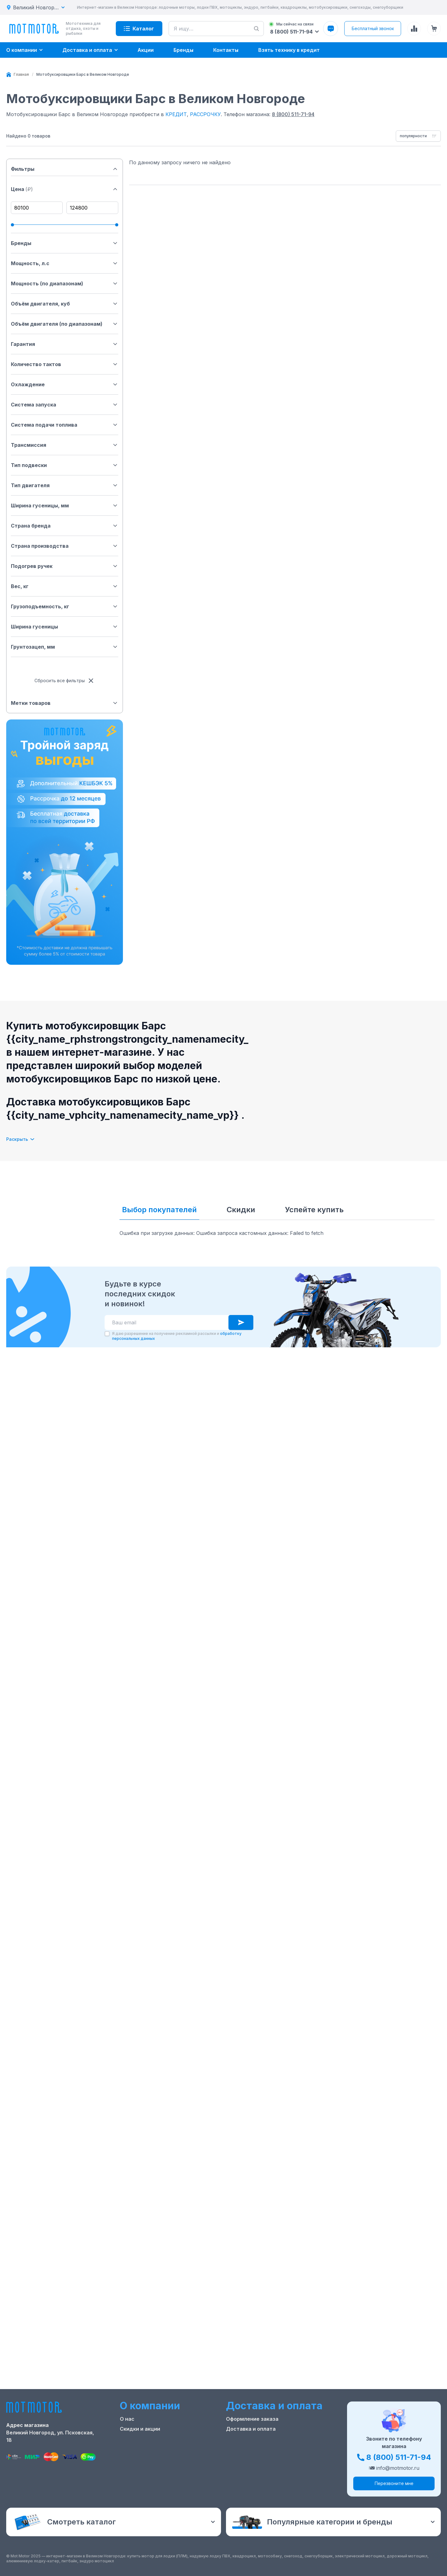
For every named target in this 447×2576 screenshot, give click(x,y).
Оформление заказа (252, 2419)
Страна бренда (64, 526)
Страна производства (64, 546)
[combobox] (418, 136)
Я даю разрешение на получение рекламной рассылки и (177, 1336)
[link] (82, 74)
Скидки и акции (140, 2429)
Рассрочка (239, 2439)
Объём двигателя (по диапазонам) (64, 324)
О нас (127, 2419)
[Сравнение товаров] (414, 28)
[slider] (12, 224)
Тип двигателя (64, 485)
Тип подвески (64, 465)
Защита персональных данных (266, 2459)
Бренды (64, 243)
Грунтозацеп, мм (64, 647)
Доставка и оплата (251, 2429)
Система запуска (64, 404)
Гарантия (64, 344)
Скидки (241, 1209)
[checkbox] (107, 1333)
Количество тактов (64, 364)
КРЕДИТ (176, 114)
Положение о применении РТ (157, 2459)
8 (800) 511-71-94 (293, 114)
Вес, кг (64, 586)
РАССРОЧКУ (205, 114)
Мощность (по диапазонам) (64, 283)
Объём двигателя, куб (64, 304)
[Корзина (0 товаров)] (434, 28)
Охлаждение (64, 384)
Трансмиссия (64, 445)
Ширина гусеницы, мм (64, 505)
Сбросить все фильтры (64, 680)
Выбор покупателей (159, 1209)
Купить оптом (244, 2449)
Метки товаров (64, 703)
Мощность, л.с (64, 263)
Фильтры (64, 169)
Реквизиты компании (147, 2468)
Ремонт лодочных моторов (155, 2449)
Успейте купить (314, 1209)
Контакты (132, 2439)
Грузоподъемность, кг (64, 606)
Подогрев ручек (64, 566)
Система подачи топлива (64, 425)
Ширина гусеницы (64, 627)
